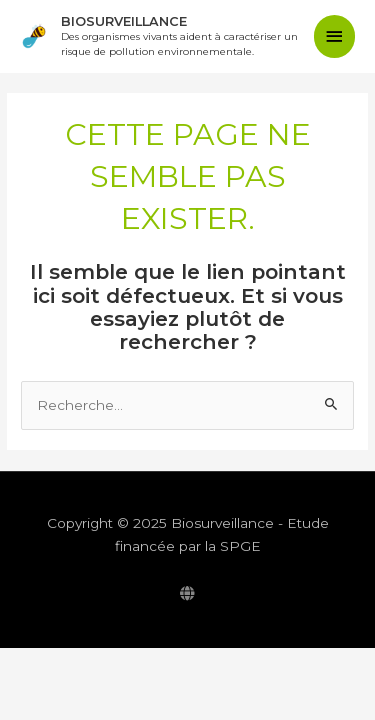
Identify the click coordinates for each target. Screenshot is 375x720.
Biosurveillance (124, 21)
